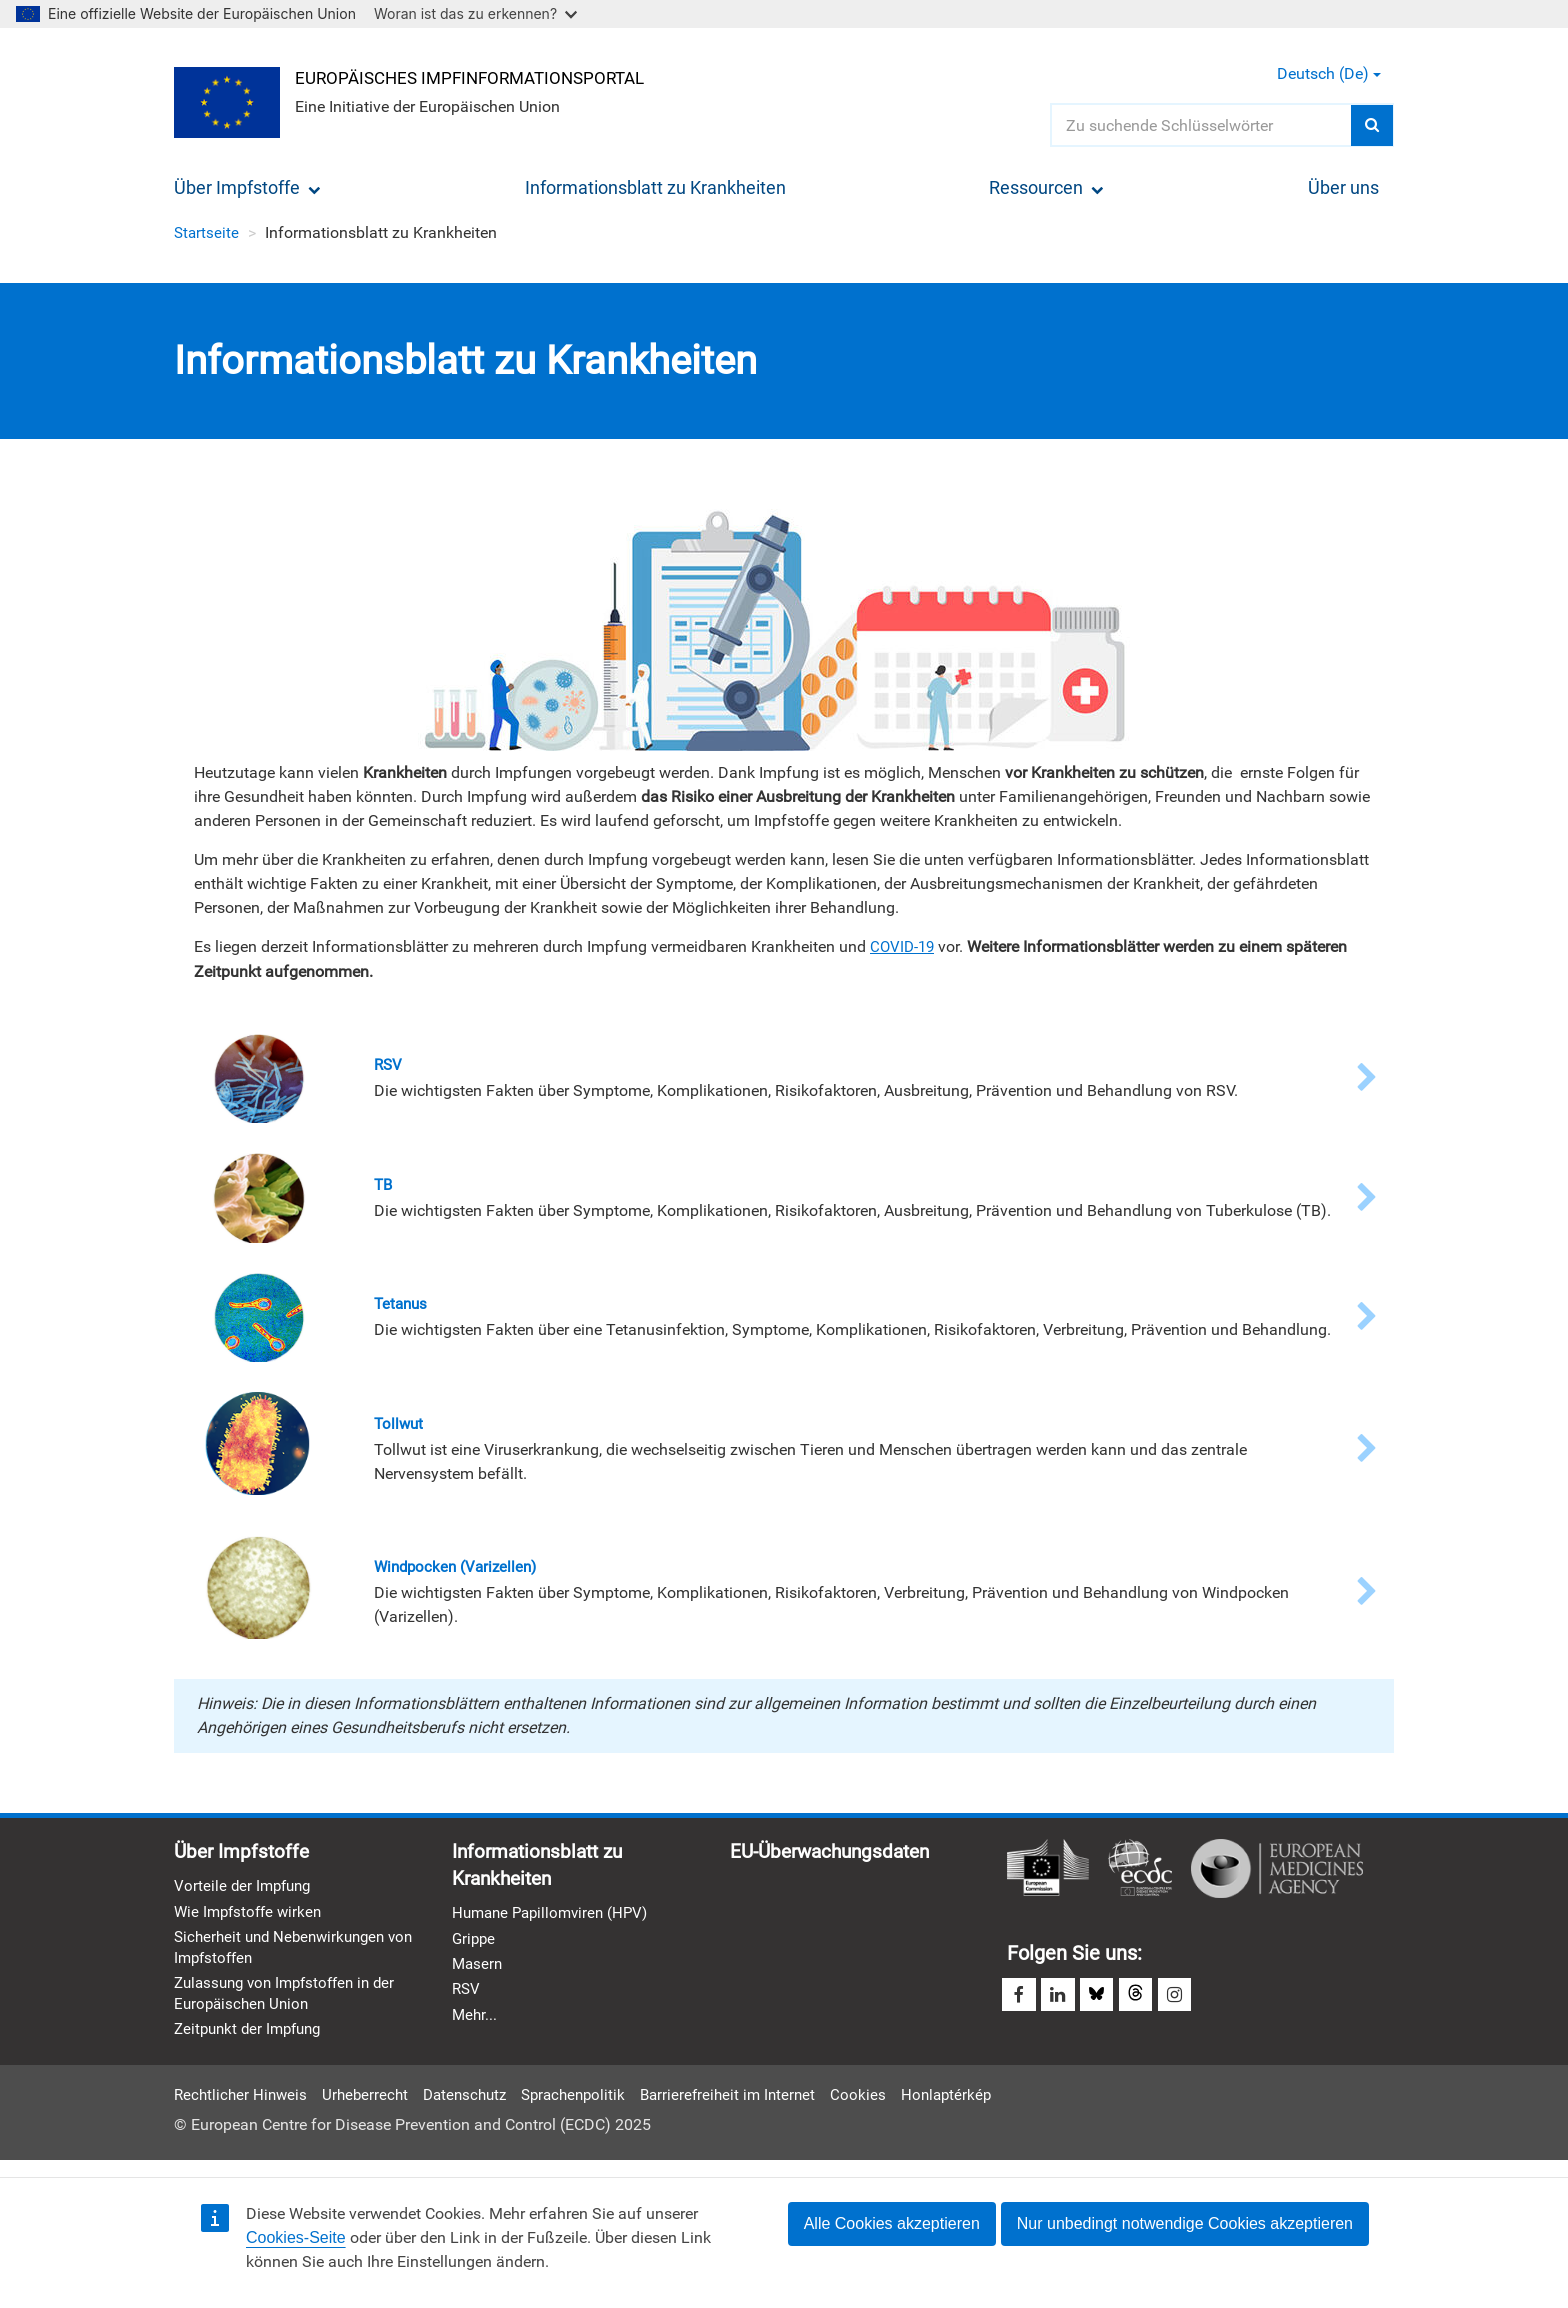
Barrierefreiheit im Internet (751, 2105)
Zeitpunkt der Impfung (252, 2039)
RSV (467, 1998)
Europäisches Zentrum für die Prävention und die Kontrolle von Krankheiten (1140, 1872)
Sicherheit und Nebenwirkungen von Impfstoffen (285, 1955)
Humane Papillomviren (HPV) (555, 1919)
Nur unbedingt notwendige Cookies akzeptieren (1185, 2223)
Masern (478, 1972)
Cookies (885, 2105)
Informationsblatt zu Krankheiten (655, 187)
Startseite (207, 232)
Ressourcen (1046, 187)
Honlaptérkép (975, 2105)
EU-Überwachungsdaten (836, 1856)
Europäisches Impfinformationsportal (484, 76)
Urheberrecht (371, 2105)
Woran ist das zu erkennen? (475, 13)
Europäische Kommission (1048, 1872)
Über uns (1343, 187)
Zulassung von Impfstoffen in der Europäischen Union (292, 2002)
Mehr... (475, 2024)
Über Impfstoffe (247, 187)
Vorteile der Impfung (245, 1891)
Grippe (475, 1945)
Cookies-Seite (296, 2237)
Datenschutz (475, 2105)
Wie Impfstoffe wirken (251, 1917)
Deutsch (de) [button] (1329, 73)
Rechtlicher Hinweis (243, 2105)
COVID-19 (904, 946)
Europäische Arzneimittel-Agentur (1277, 1872)
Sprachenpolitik (590, 2105)
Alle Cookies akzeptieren (892, 2223)
